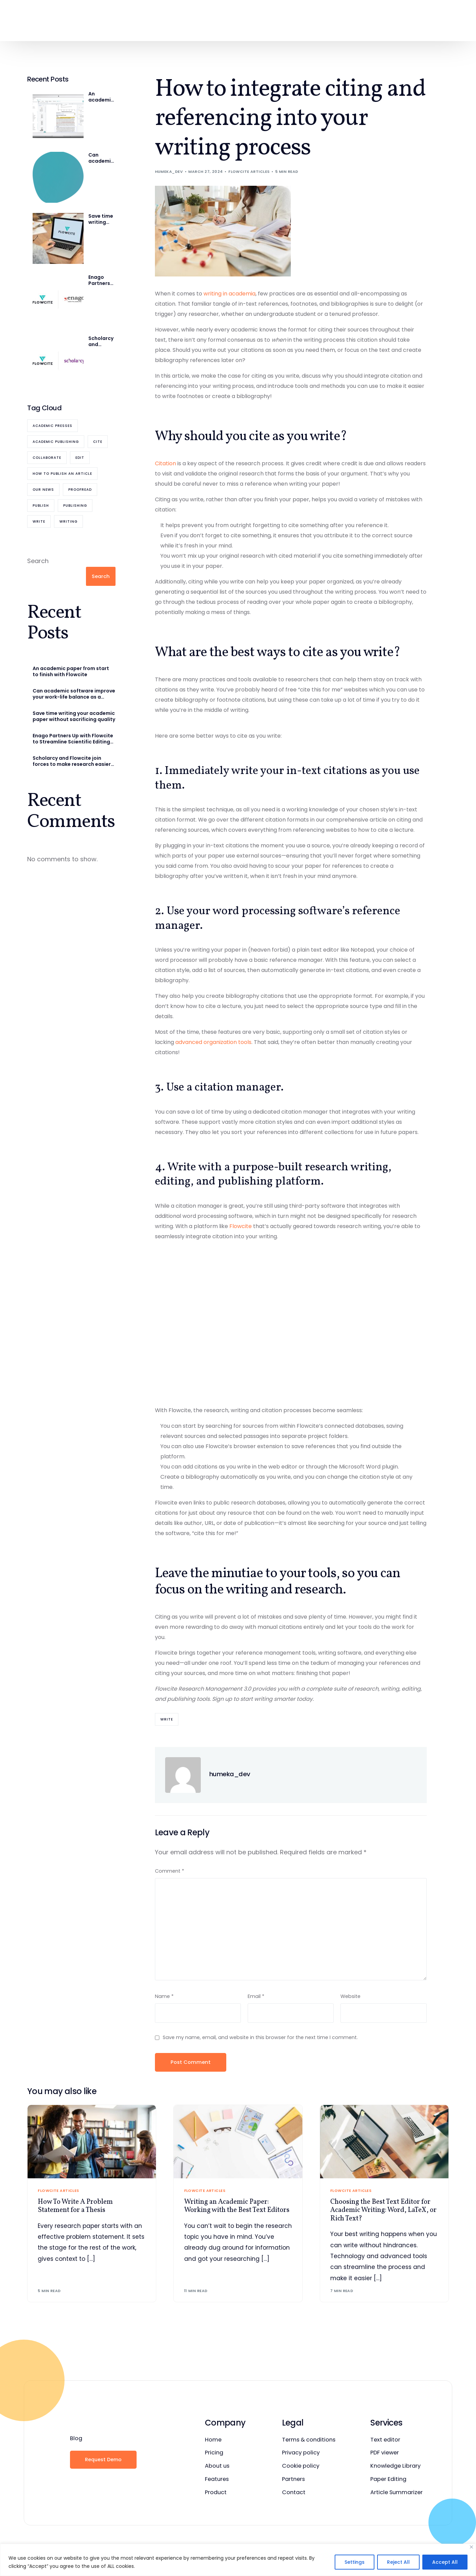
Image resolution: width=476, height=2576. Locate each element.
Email (256, 1994)
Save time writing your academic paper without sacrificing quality (101, 219)
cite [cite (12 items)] (97, 441)
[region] (238, 2560)
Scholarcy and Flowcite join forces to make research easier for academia (101, 341)
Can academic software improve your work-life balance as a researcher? (102, 158)
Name (164, 1994)
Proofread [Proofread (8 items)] (80, 489)
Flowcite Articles (248, 171)
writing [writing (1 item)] (68, 521)
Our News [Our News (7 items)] (43, 489)
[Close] (471, 2546)
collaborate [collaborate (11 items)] (47, 457)
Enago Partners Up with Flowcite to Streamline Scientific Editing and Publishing (101, 280)
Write (166, 1719)
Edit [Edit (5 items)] (79, 457)
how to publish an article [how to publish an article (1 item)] (62, 473)
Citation (165, 463)
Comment (169, 1871)
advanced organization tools (213, 1042)
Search (38, 561)
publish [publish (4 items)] (41, 505)
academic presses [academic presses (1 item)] (52, 425)
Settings (355, 2562)
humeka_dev (169, 171)
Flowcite (240, 1226)
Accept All (445, 2562)
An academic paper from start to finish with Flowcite (101, 97)
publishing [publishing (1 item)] (75, 505)
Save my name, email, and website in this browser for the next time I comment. (260, 2035)
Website (350, 1994)
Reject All (398, 2562)
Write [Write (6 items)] (39, 521)
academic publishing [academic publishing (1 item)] (56, 441)
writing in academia (229, 294)
